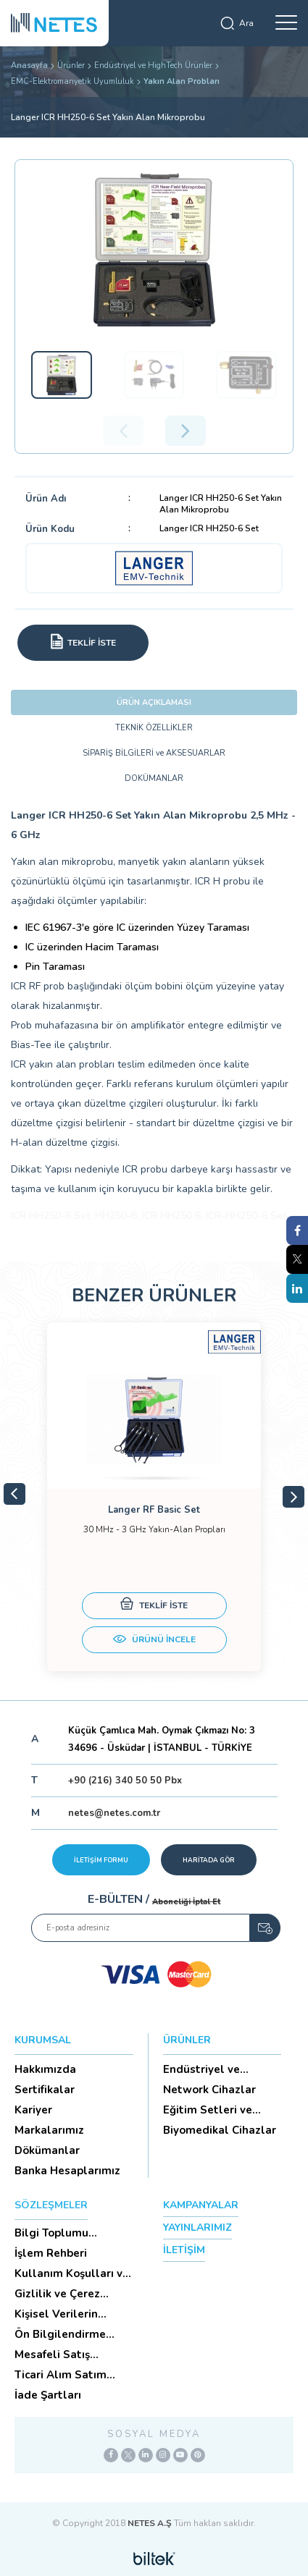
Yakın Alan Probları (181, 81)
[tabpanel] (154, 1496)
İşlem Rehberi (50, 2253)
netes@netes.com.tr (114, 1813)
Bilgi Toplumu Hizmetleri (51, 2233)
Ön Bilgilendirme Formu (60, 2334)
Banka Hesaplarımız (67, 2170)
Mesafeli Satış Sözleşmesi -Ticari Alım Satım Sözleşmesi (63, 2354)
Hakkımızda (45, 2069)
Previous (14, 1494)
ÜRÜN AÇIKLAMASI (154, 702)
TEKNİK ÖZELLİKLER (154, 727)
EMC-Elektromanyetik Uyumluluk (72, 81)
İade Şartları (47, 2395)
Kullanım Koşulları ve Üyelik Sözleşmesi (71, 2273)
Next (293, 1497)
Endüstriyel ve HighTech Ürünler (153, 65)
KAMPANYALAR (200, 2205)
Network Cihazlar (209, 2089)
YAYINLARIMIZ (197, 2227)
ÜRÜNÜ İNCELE (154, 1641)
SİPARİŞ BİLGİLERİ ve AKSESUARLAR (154, 753)
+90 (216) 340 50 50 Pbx (125, 1780)
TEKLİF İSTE (154, 1605)
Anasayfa (29, 65)
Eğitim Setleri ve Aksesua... (207, 2110)
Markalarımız (49, 2130)
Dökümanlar (47, 2150)
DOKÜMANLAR (154, 778)
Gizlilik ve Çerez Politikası (57, 2293)
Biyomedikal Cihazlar (219, 2130)
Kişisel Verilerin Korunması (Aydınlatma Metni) (66, 2314)
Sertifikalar (44, 2089)
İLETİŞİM (184, 2250)
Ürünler (71, 65)
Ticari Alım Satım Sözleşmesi (60, 2375)
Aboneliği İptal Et (186, 1901)
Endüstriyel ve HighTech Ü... (201, 2069)
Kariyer (33, 2110)
